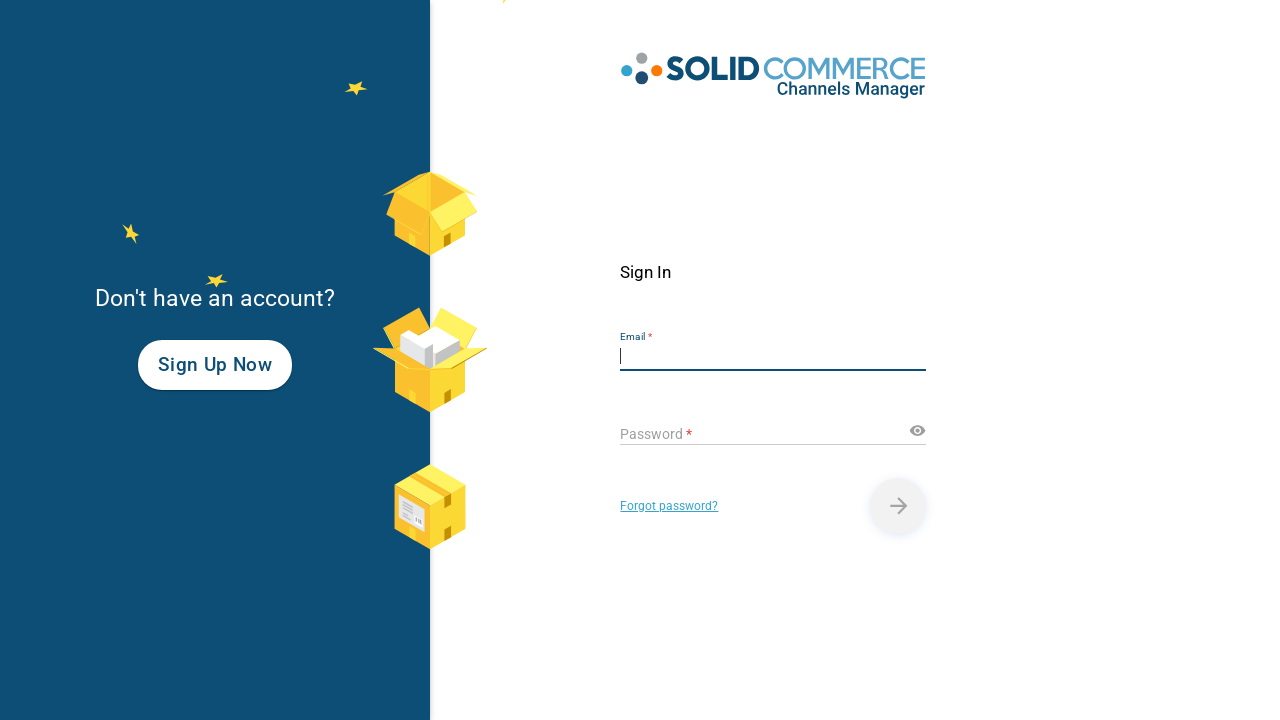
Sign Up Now (215, 365)
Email (636, 336)
